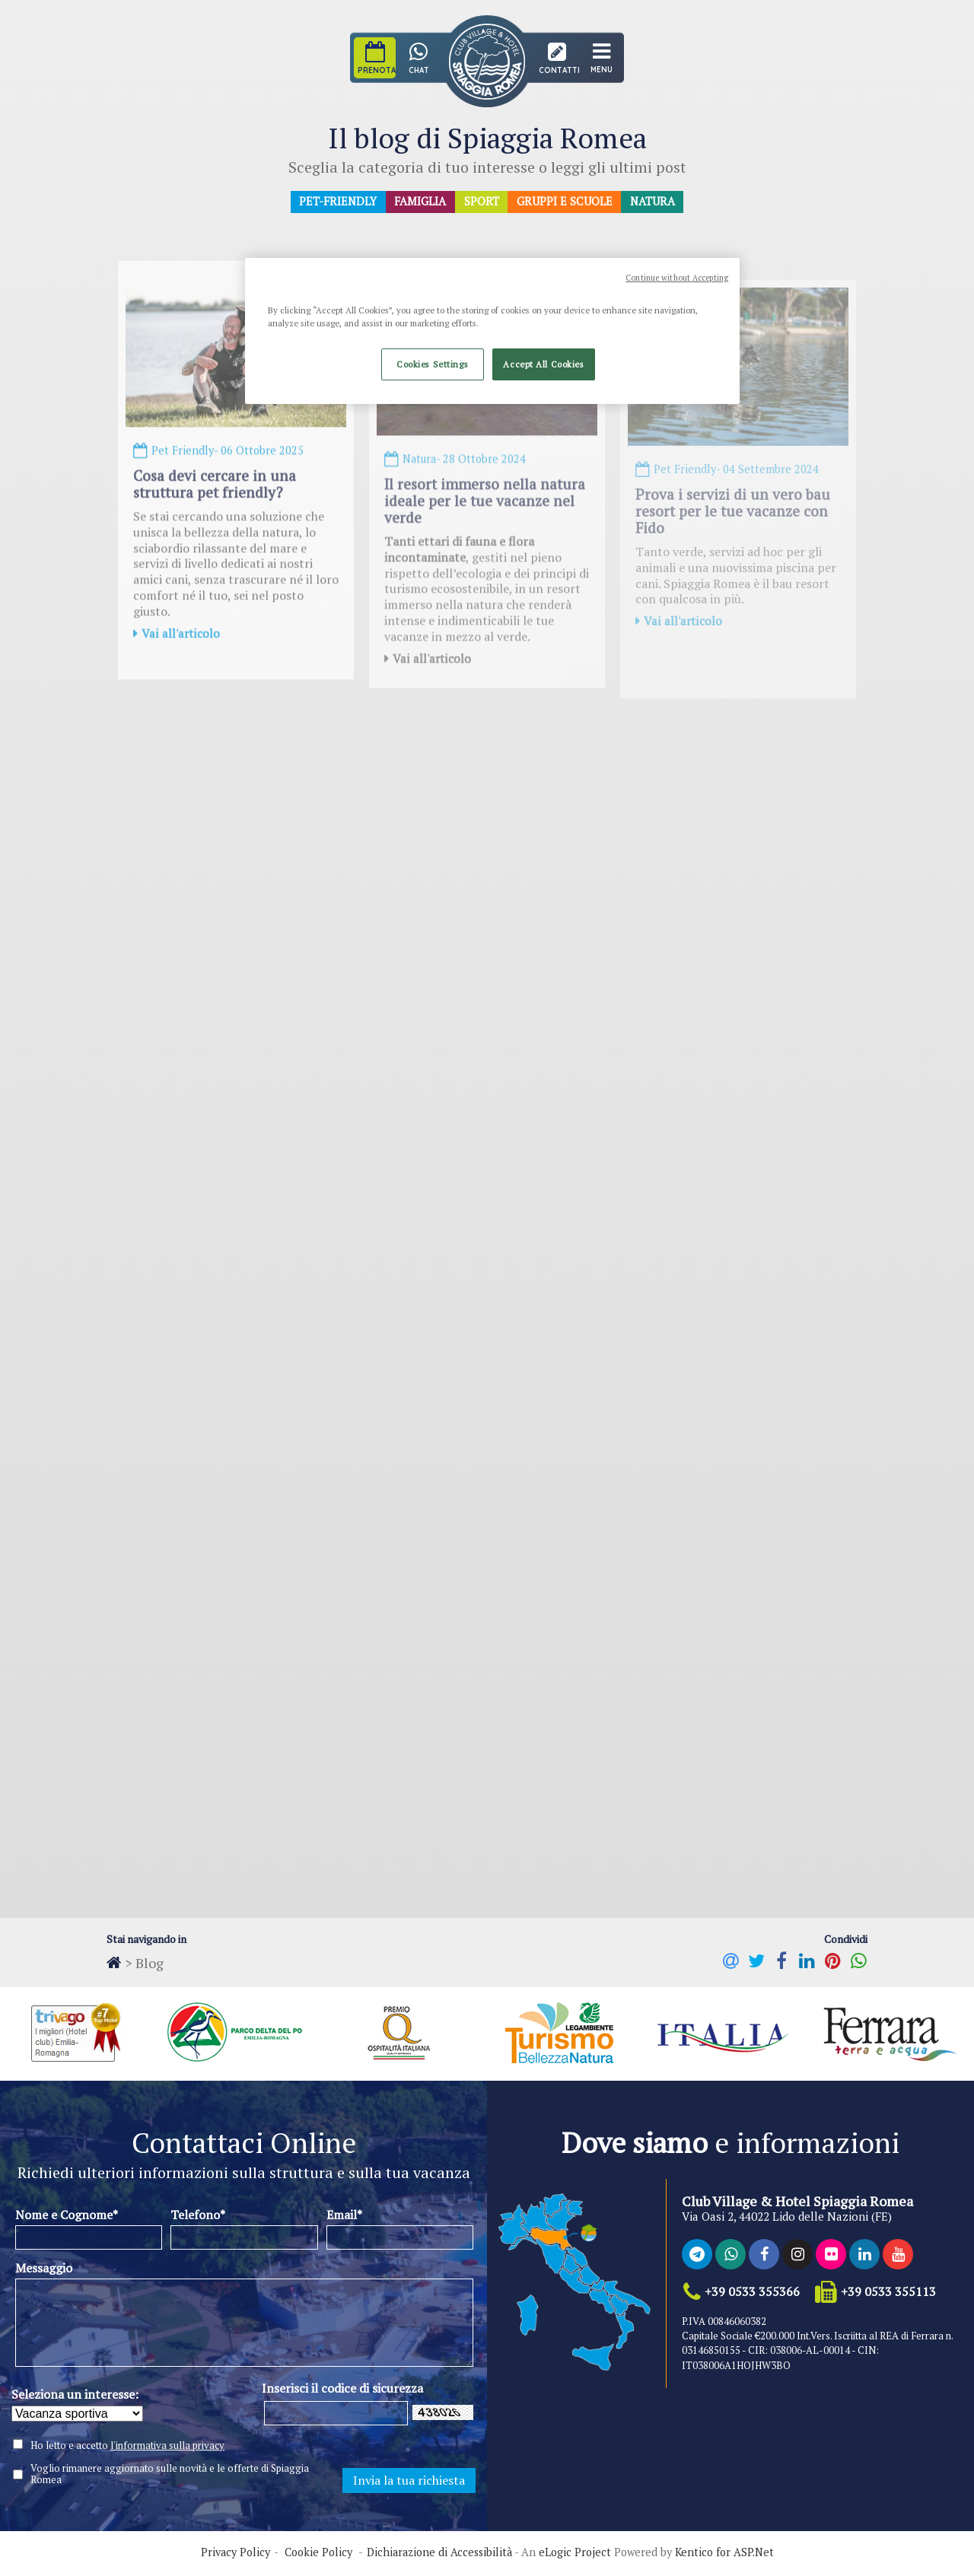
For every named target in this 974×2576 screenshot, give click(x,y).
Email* (344, 2216)
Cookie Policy (318, 2554)
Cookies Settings (432, 364)
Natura (656, 201)
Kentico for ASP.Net (724, 2554)
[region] (492, 331)
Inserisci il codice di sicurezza (342, 2389)
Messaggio (43, 2270)
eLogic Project (575, 2554)
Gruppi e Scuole (566, 201)
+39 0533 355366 (750, 2293)
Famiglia (420, 201)
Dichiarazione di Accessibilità (439, 2554)
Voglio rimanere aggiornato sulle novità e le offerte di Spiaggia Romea (169, 2476)
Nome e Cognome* (66, 2216)
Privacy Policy (235, 2554)
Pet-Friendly (336, 201)
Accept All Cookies (543, 364)
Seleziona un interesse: (74, 2396)
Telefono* (197, 2216)
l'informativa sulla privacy (167, 2447)
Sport (482, 201)
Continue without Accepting (676, 277)
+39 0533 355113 (886, 2293)
